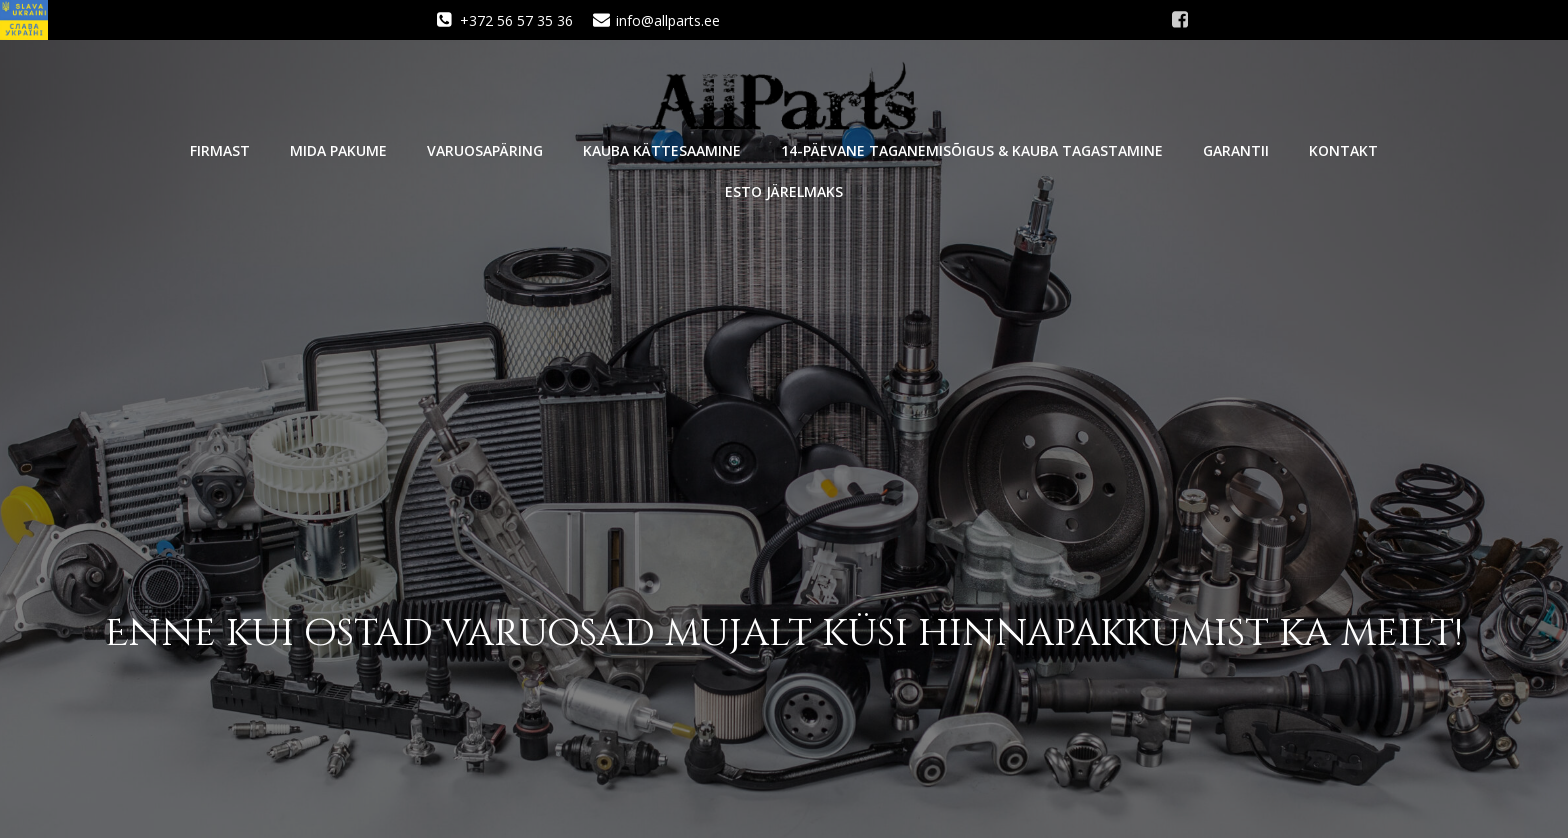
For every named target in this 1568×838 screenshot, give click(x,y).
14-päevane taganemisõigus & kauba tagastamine (972, 150)
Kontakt (1343, 150)
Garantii (1236, 150)
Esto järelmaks (784, 191)
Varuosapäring (485, 150)
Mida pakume (338, 150)
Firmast (220, 150)
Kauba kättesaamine (662, 150)
